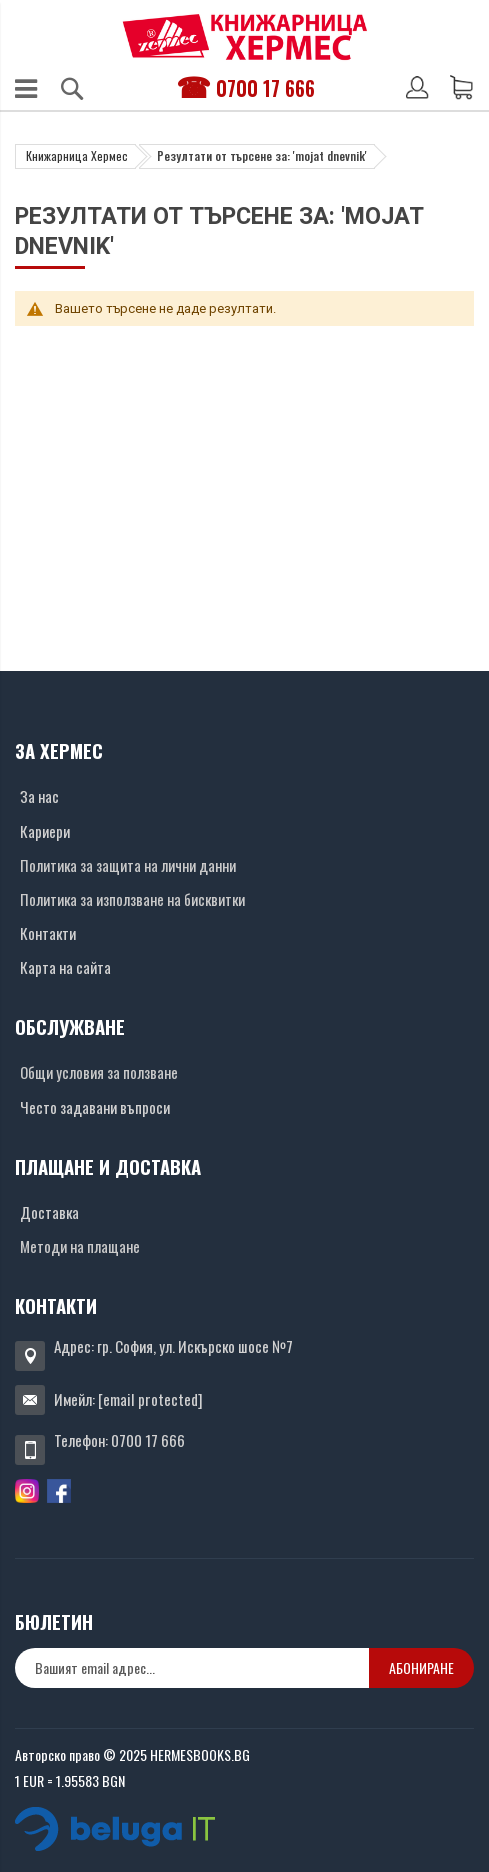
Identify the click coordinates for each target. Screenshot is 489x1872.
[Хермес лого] (245, 36)
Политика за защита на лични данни (128, 865)
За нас (39, 796)
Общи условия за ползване (99, 1072)
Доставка (49, 1212)
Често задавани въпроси (95, 1107)
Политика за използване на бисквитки (132, 899)
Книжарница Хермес (77, 155)
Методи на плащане (80, 1246)
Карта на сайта (65, 967)
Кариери (45, 831)
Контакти (48, 933)
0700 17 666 (265, 88)
